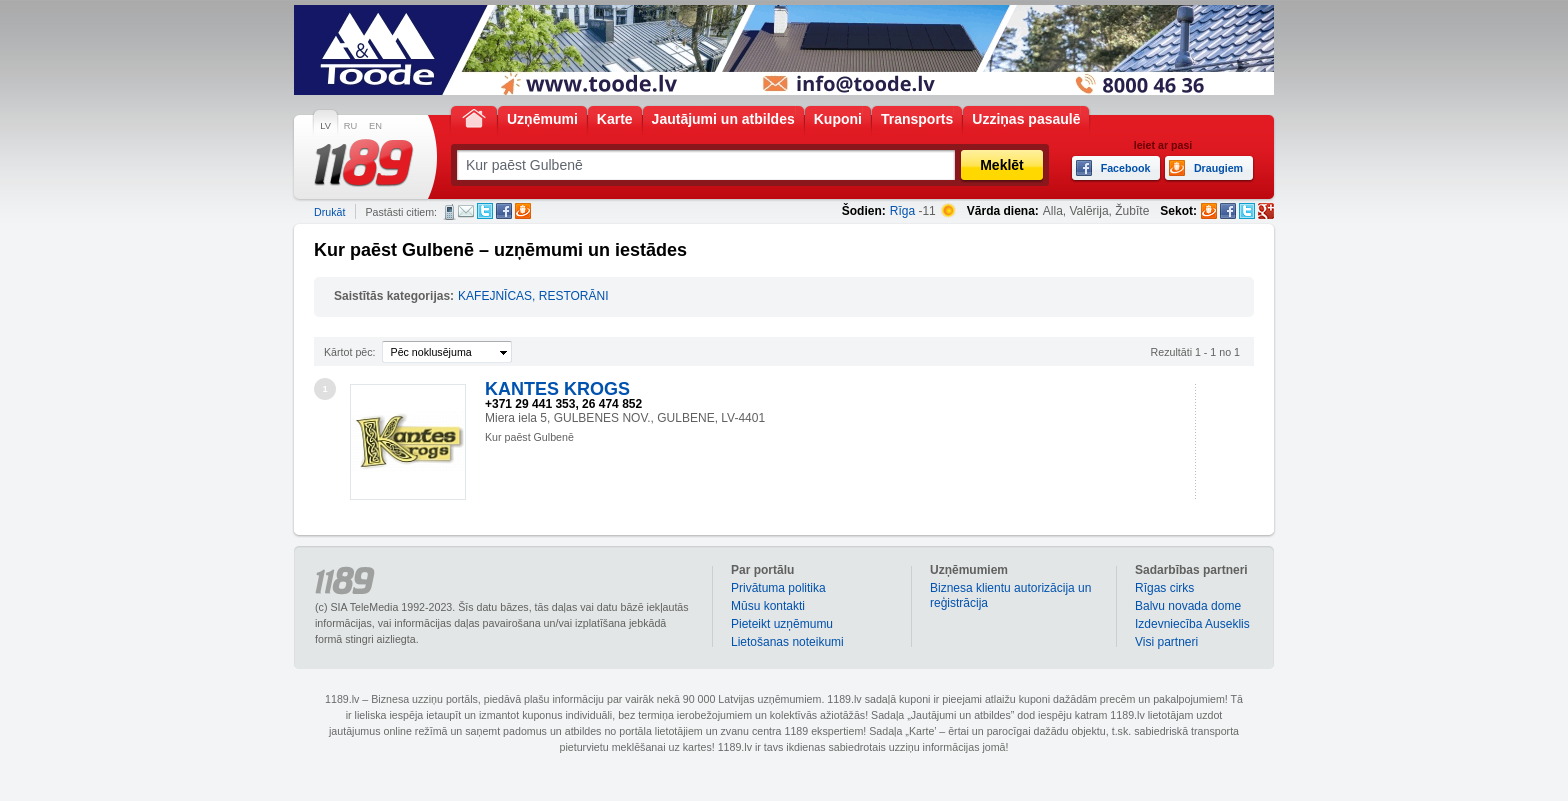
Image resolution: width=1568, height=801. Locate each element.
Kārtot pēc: (350, 352)
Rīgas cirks (1164, 588)
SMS (449, 212)
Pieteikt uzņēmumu (782, 624)
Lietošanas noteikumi (787, 642)
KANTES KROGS (557, 389)
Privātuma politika (778, 588)
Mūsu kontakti (768, 606)
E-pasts (466, 211)
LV (325, 126)
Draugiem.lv (523, 211)
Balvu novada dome (1188, 606)
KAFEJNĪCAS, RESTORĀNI (533, 296)
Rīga (902, 211)
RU (350, 126)
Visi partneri (1166, 642)
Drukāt (329, 212)
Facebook (504, 211)
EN (375, 126)
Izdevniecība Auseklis (1192, 624)
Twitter (485, 211)
